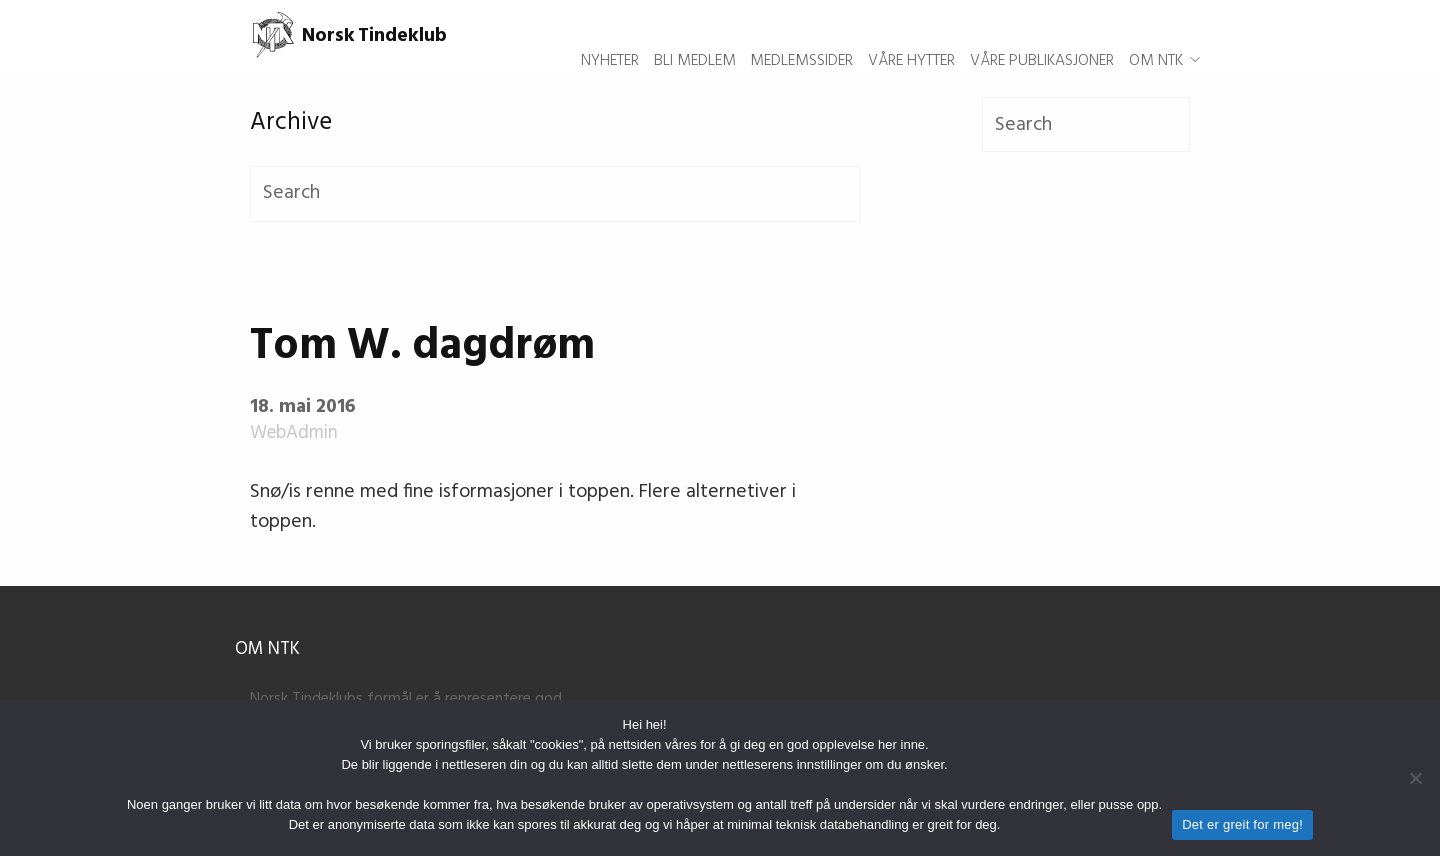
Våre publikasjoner (1042, 36)
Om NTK (1156, 36)
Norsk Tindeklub (348, 36)
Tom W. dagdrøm (422, 347)
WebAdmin (294, 433)
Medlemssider (801, 36)
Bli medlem (695, 36)
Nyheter (610, 36)
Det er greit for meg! (1242, 824)
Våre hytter (911, 36)
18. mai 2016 (302, 407)
